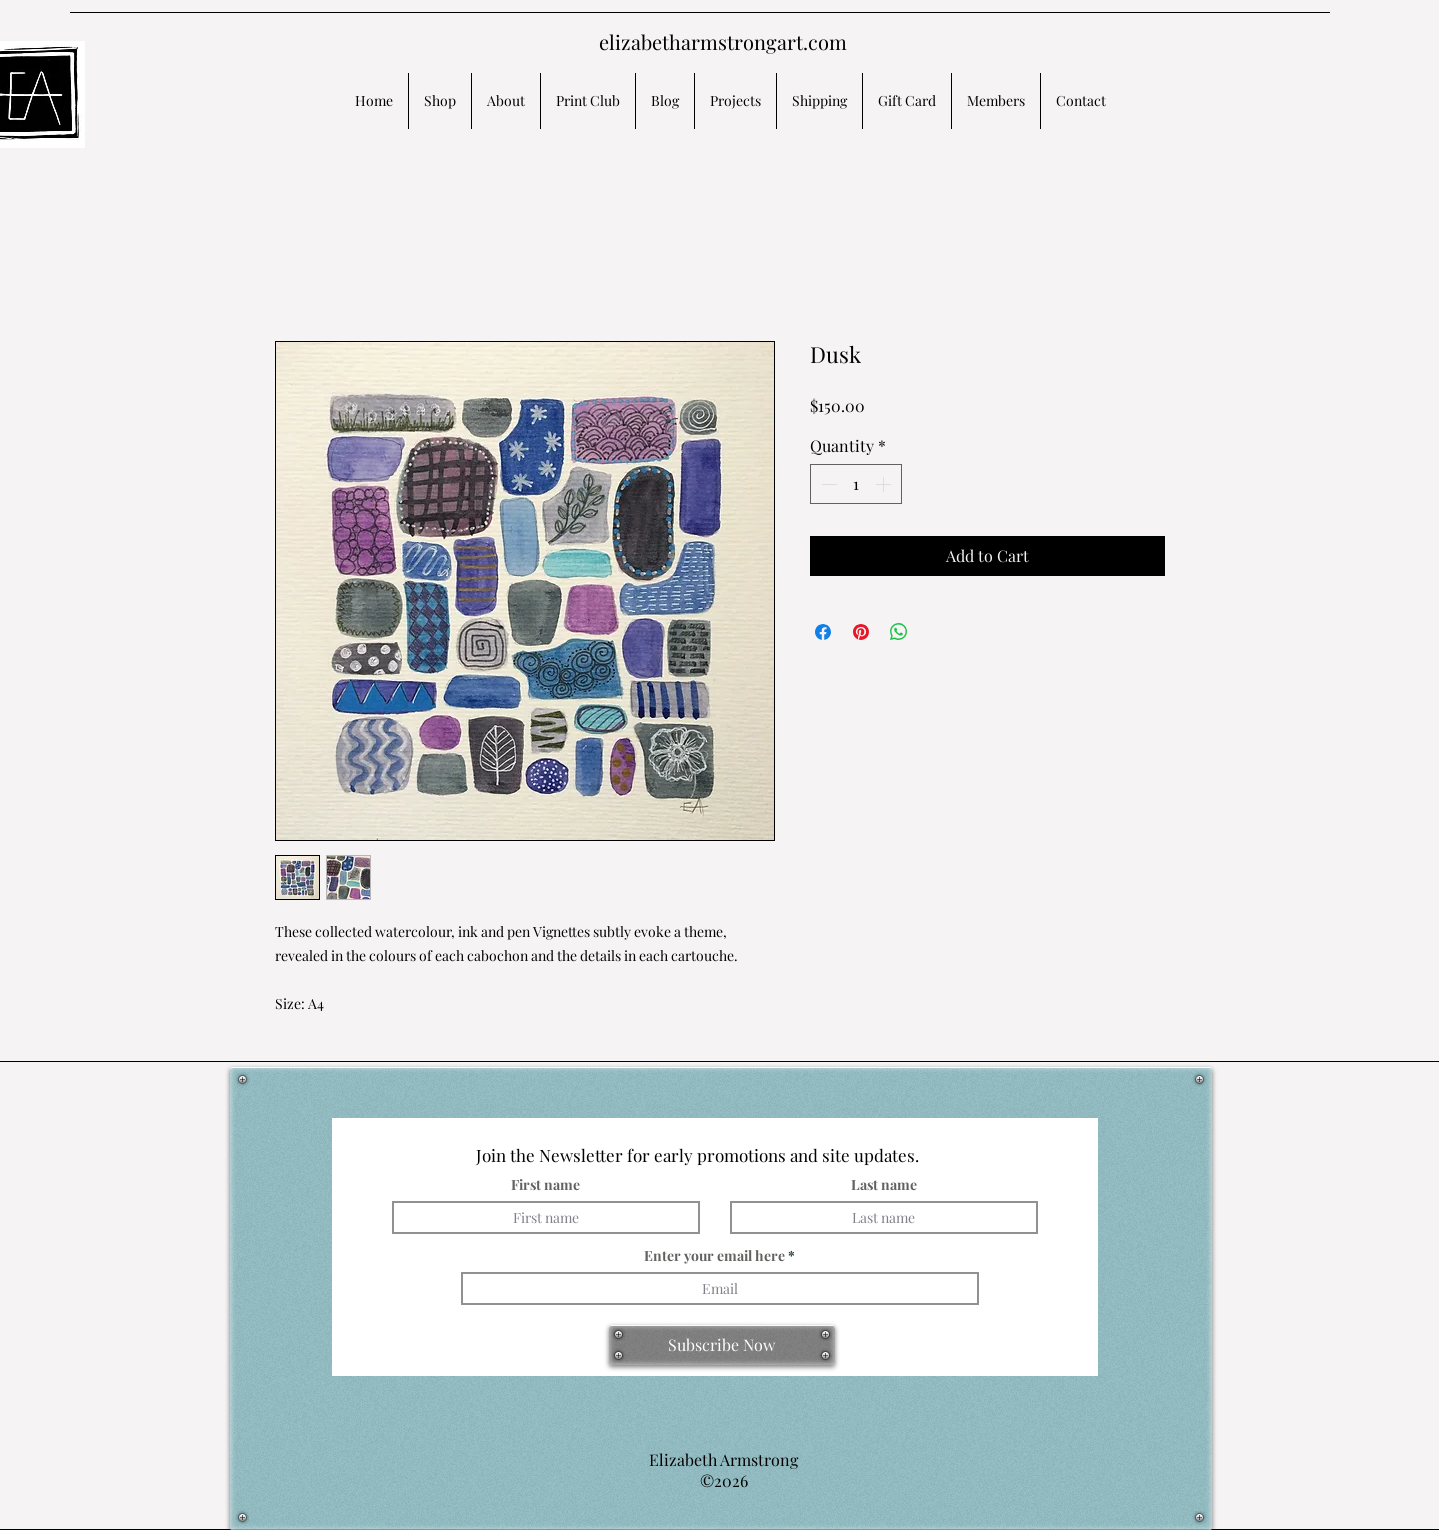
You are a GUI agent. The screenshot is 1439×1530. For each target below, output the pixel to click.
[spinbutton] (856, 484)
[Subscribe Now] (722, 1345)
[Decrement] (827, 484)
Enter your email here (714, 1256)
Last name (884, 1185)
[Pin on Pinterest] (861, 632)
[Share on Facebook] (823, 632)
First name (545, 1185)
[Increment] (885, 484)
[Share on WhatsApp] (899, 632)
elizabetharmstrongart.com (723, 41)
